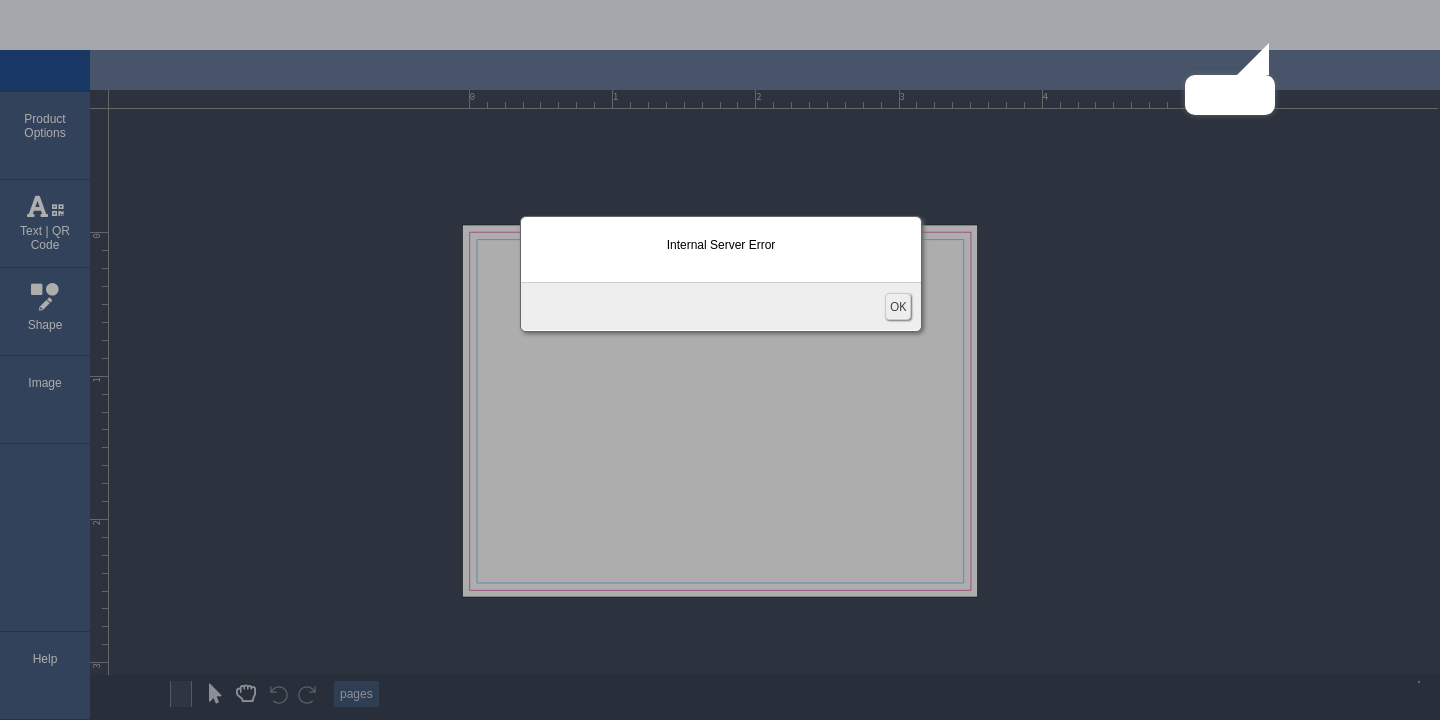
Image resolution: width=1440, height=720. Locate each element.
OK (898, 306)
